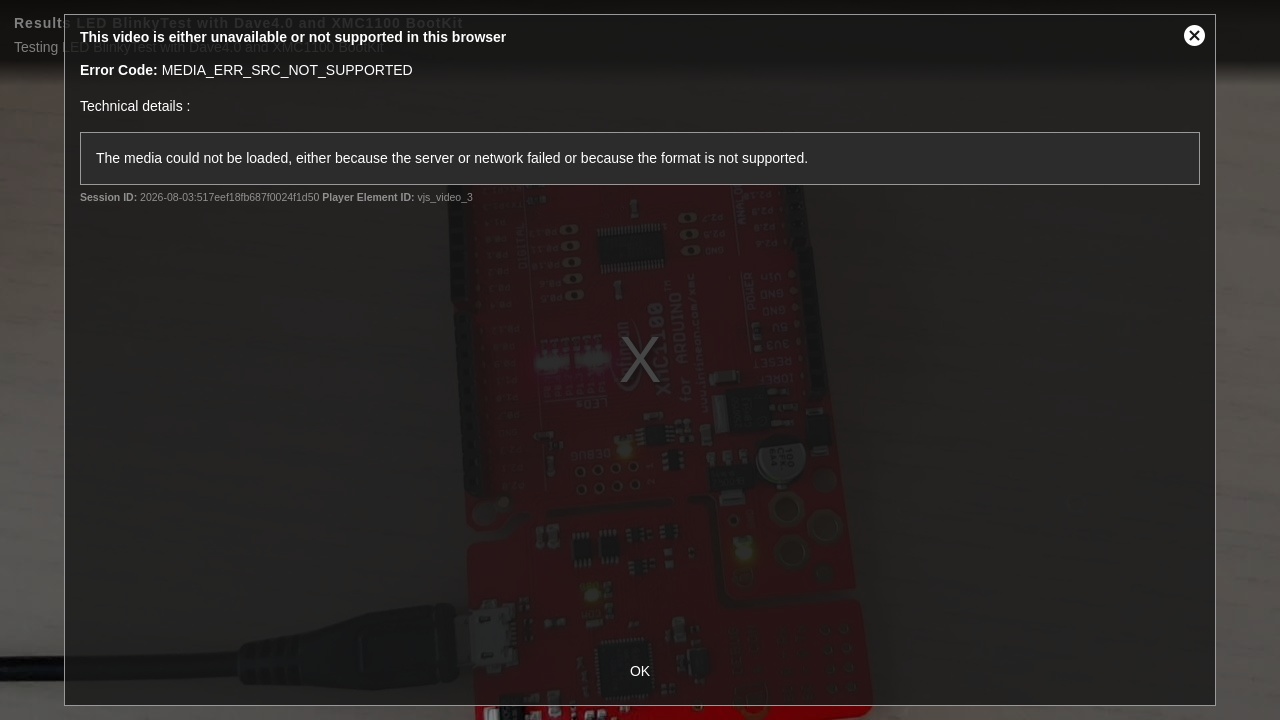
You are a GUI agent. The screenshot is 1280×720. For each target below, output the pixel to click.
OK (640, 671)
